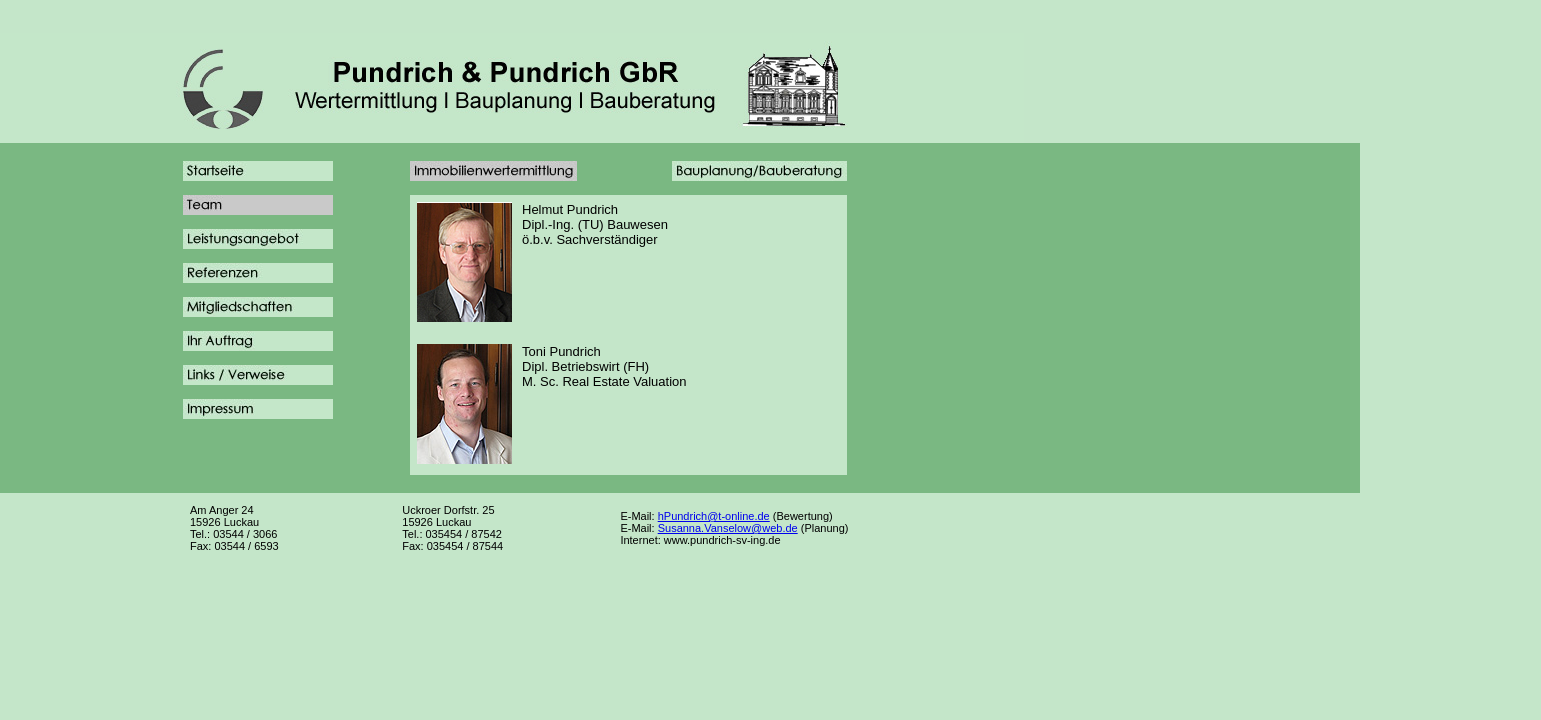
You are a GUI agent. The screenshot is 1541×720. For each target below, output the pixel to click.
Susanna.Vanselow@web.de (728, 528)
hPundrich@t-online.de (714, 516)
